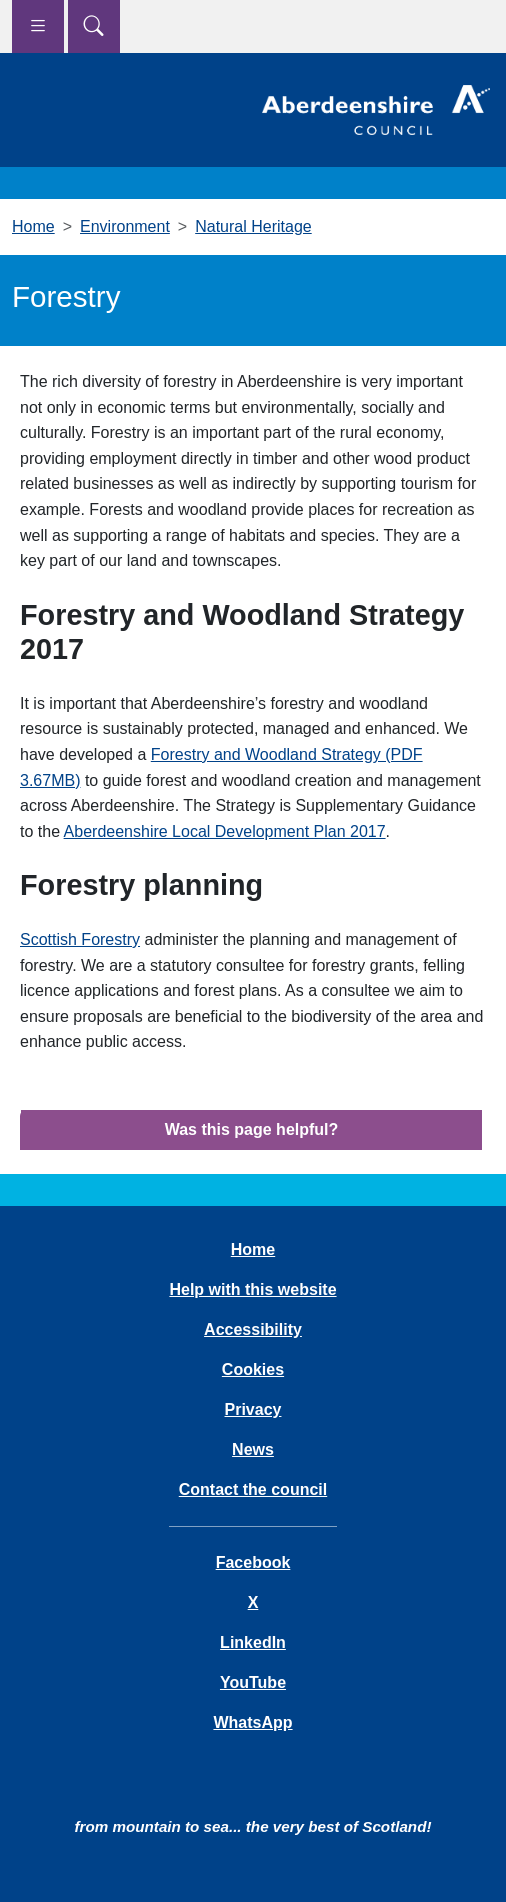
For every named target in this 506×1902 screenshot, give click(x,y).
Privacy (253, 1409)
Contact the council (253, 1489)
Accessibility (253, 1329)
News (253, 1449)
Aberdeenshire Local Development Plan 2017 (225, 831)
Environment (125, 226)
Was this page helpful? (252, 1129)
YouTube (253, 1682)
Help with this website (252, 1289)
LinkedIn (253, 1642)
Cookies (253, 1369)
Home (33, 226)
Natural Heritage (253, 226)
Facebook (253, 1562)
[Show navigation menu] (38, 26)
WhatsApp (252, 1722)
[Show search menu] (94, 26)
